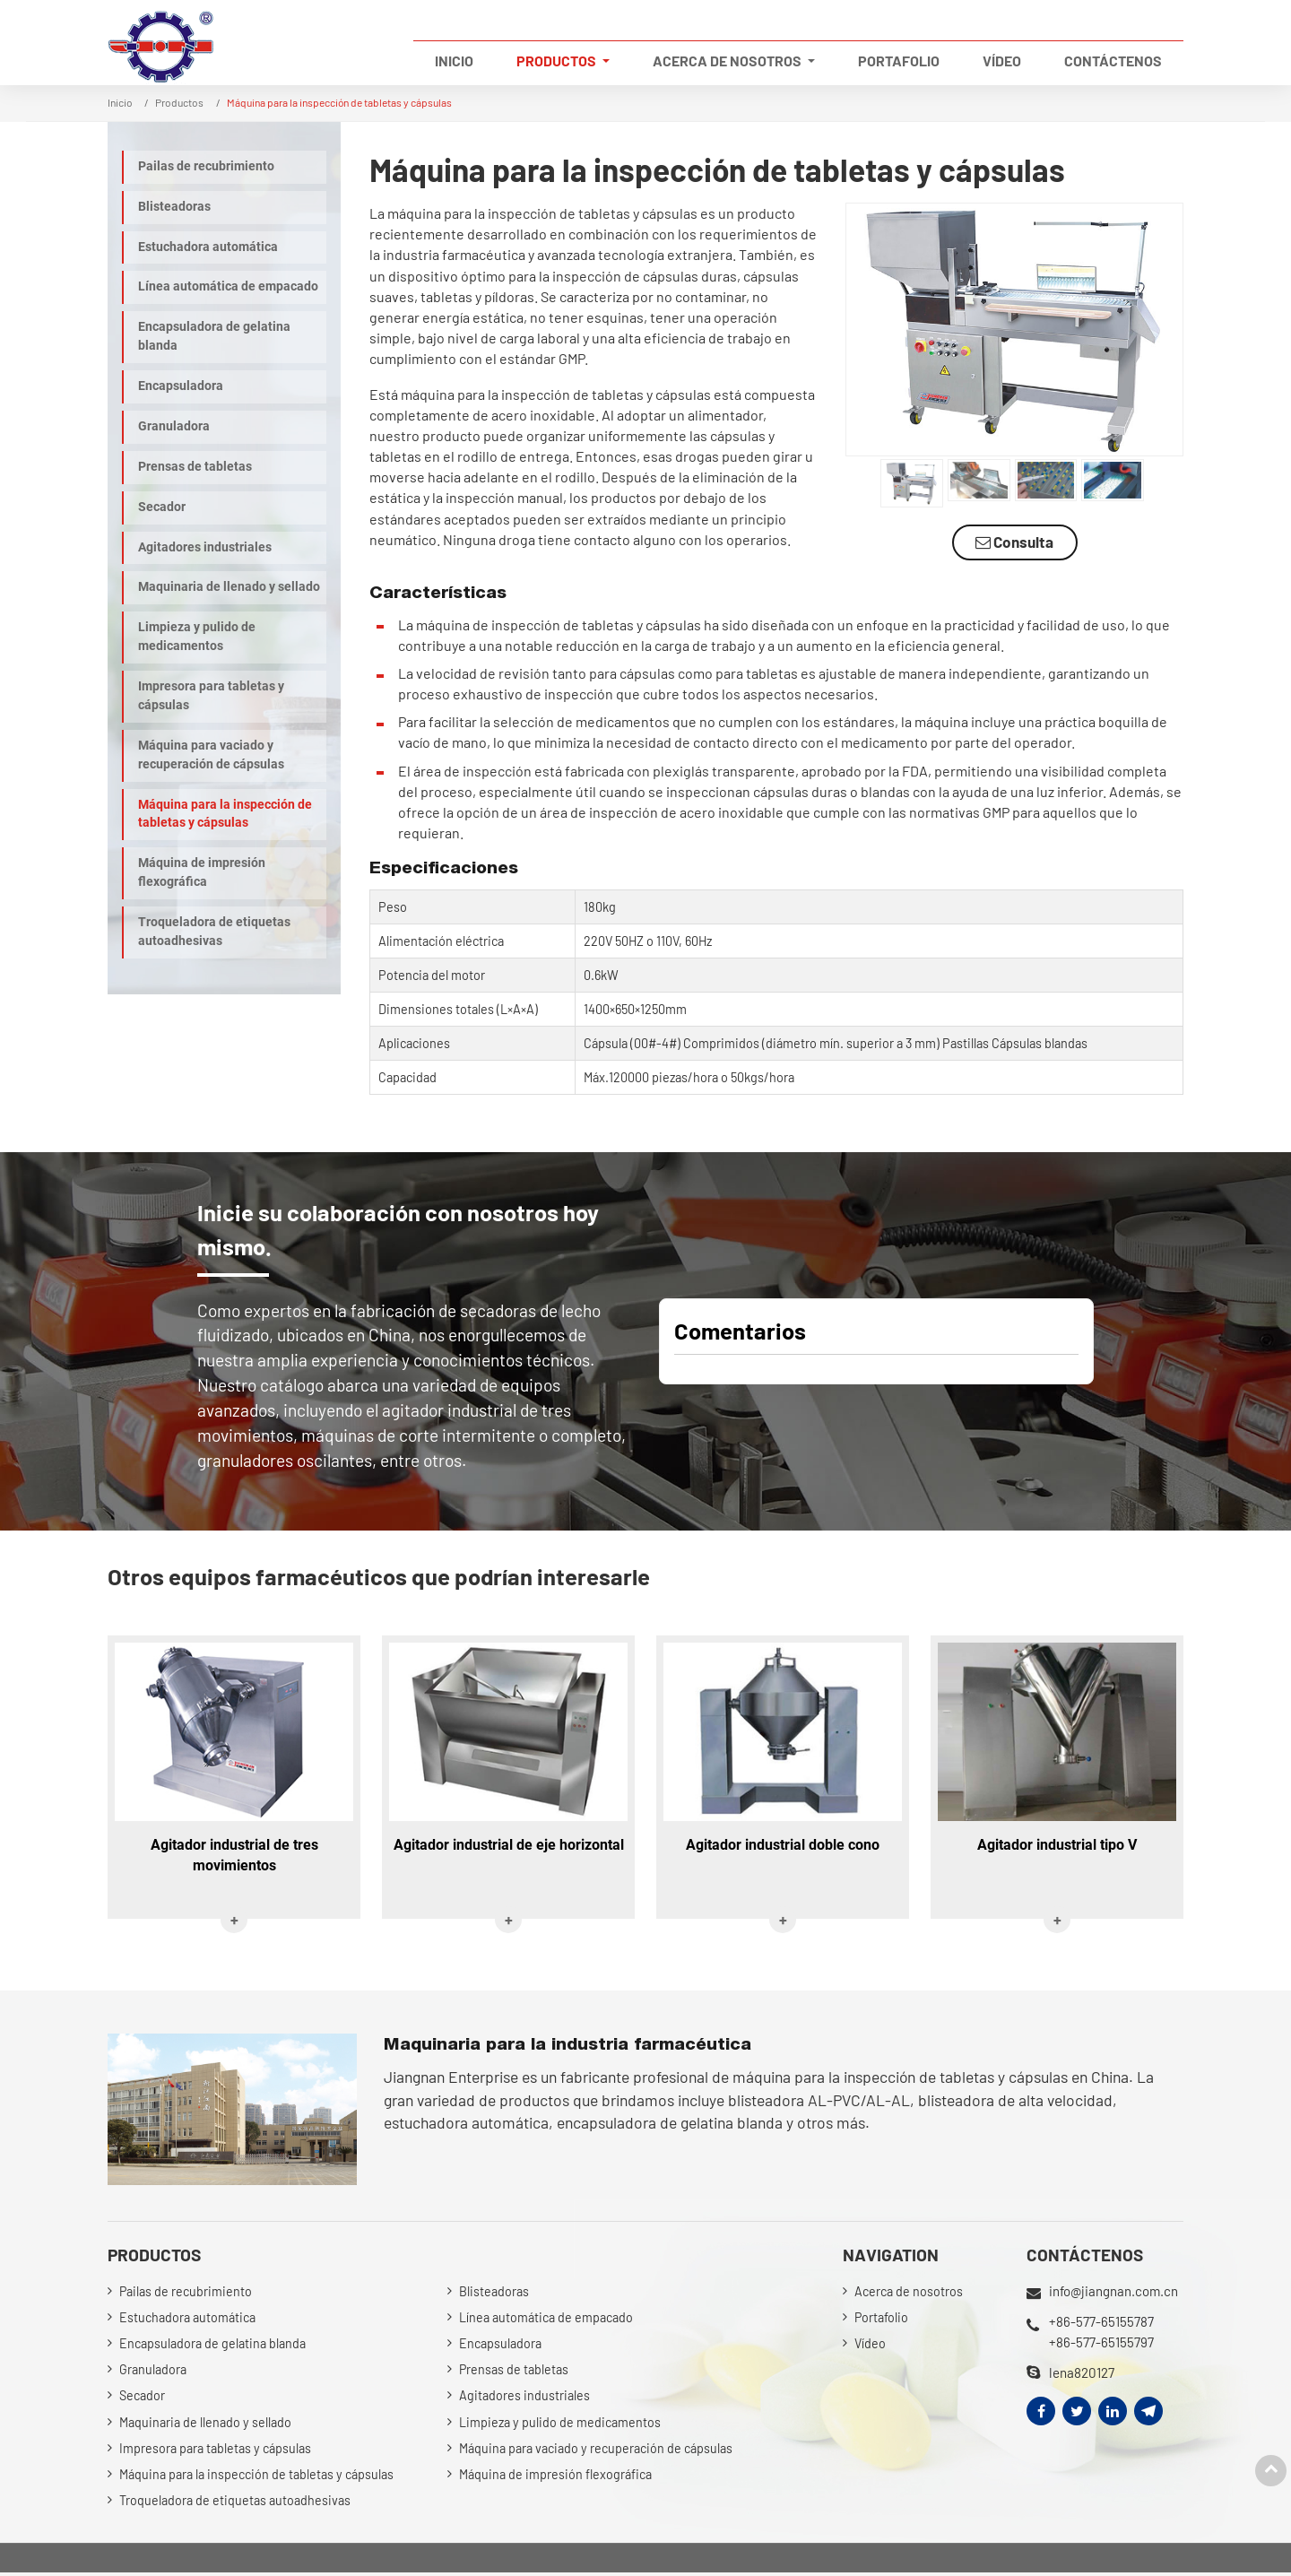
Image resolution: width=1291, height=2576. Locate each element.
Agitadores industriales (205, 547)
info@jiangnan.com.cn (1114, 2292)
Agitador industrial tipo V (1057, 1845)
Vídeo (1002, 60)
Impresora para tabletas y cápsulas (211, 696)
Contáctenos (1113, 60)
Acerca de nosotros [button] (728, 60)
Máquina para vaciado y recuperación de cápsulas (211, 755)
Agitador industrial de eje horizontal (509, 1845)
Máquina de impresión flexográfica (201, 872)
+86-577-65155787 (1101, 2321)
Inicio (454, 60)
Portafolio (899, 60)
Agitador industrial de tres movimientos (234, 1856)
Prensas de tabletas (195, 466)
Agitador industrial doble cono (782, 1845)
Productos (179, 102)
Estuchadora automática (208, 247)
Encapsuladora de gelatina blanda (214, 336)
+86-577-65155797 (1101, 2341)
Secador (162, 507)
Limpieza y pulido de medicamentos (197, 637)
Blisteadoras (174, 206)
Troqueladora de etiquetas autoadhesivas (214, 932)
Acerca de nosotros (908, 2292)
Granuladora (174, 426)
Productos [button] (557, 60)
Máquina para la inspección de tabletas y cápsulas (225, 814)
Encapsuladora (180, 386)
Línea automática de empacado (228, 286)
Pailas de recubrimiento (206, 166)
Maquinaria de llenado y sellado (229, 586)
